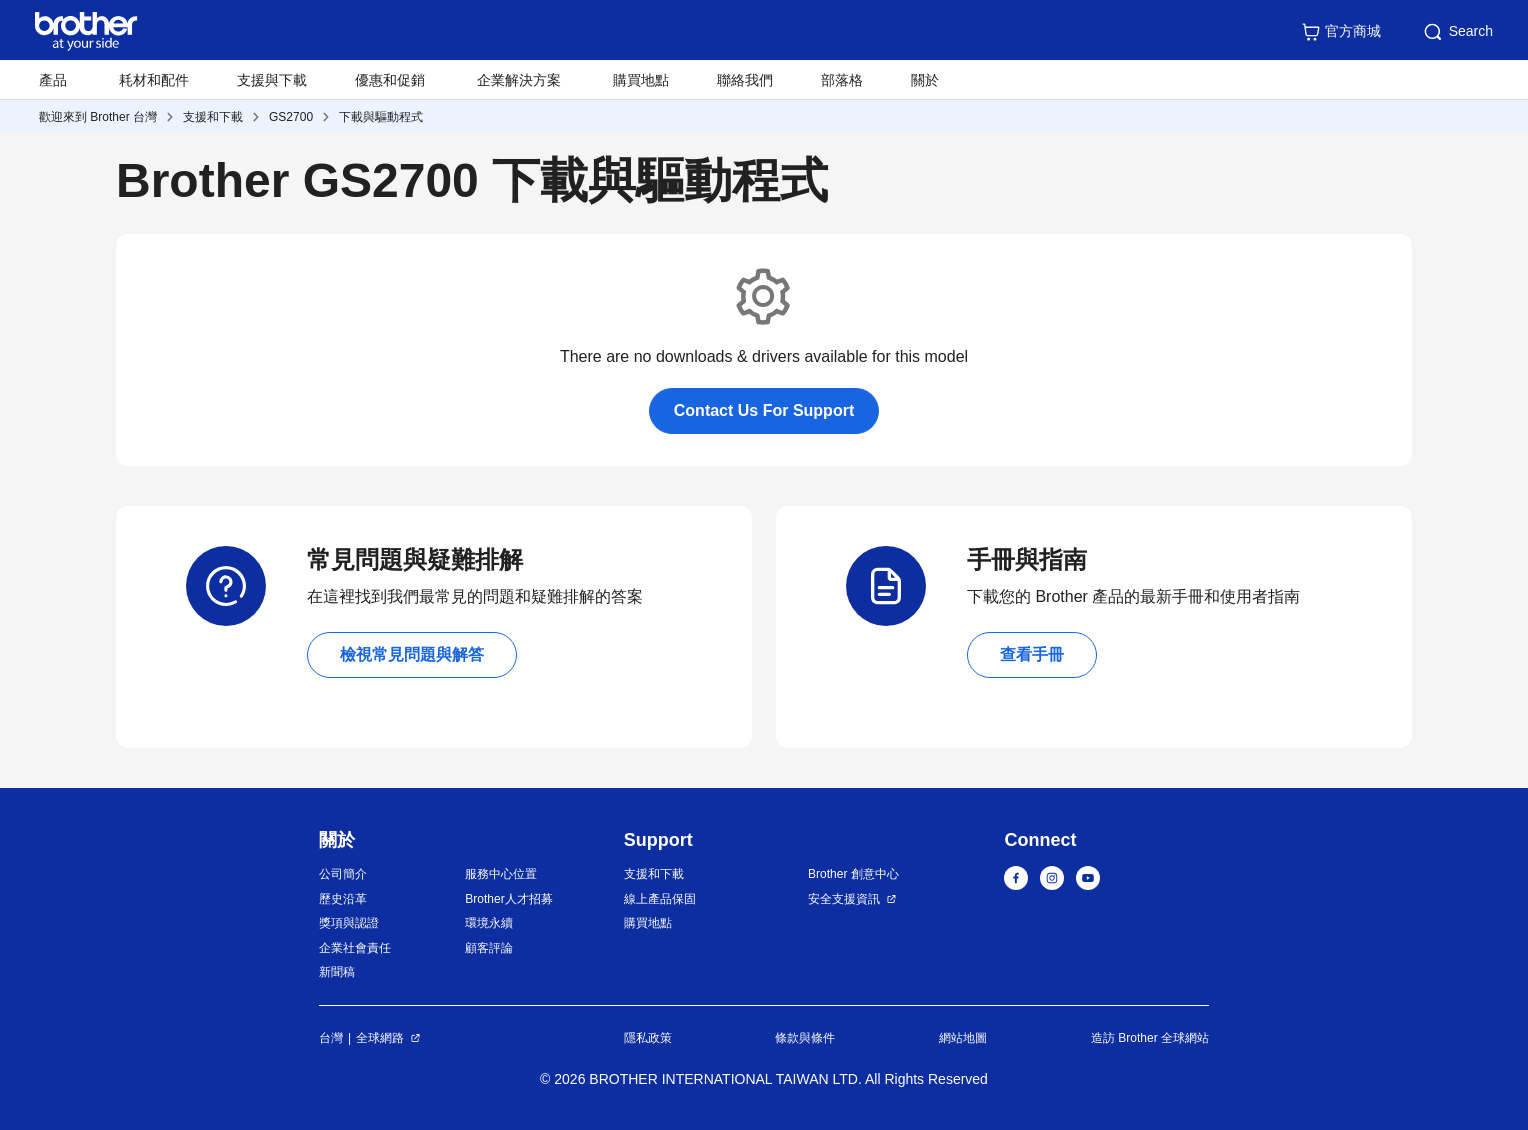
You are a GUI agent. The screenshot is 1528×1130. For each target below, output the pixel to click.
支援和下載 (213, 117)
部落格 (842, 80)
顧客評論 (489, 948)
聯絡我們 (745, 80)
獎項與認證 (349, 923)
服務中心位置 (501, 874)
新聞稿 (337, 972)
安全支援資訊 (844, 899)
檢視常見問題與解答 (412, 654)
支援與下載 (272, 80)
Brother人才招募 (508, 899)
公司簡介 (343, 874)
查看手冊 (1032, 654)
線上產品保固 (660, 899)
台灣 (331, 1038)
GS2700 (291, 117)
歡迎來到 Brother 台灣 (98, 117)
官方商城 (1341, 32)
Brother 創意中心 (853, 874)
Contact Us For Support (764, 410)
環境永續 (489, 923)
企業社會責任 (355, 948)
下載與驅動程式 (381, 117)
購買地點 (641, 80)
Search (1457, 32)
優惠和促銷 (390, 80)
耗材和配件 (154, 80)
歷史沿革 (343, 899)
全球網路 (380, 1038)
